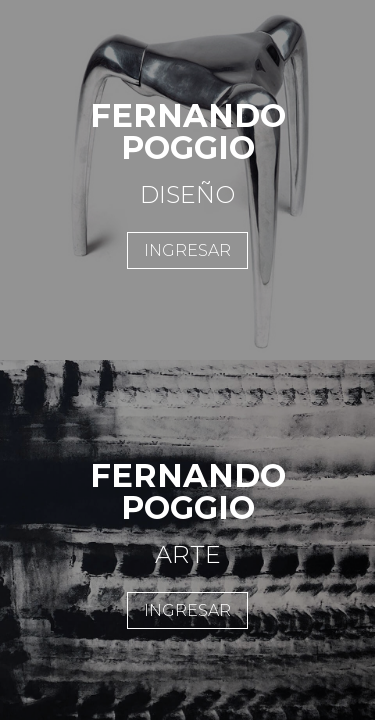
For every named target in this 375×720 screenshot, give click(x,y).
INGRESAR (187, 250)
